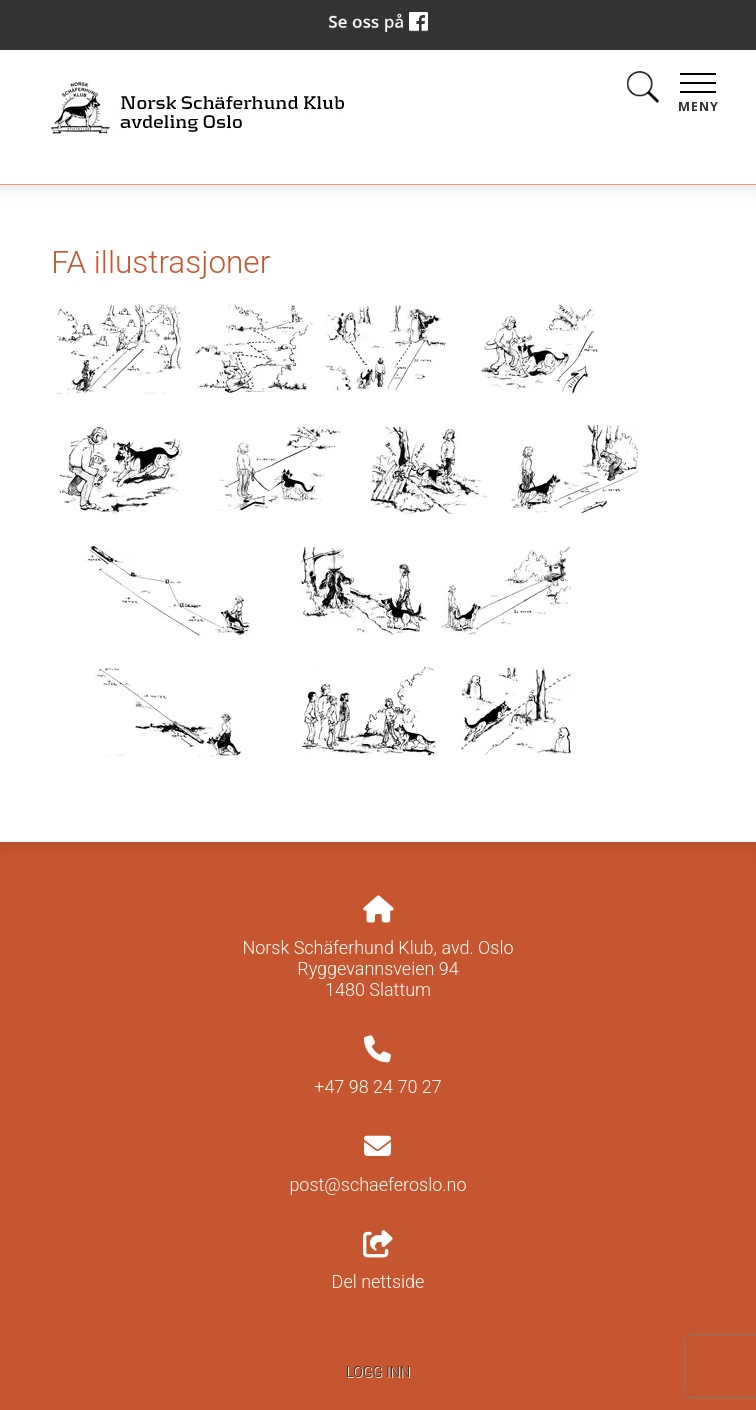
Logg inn (378, 1372)
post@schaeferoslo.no (377, 1184)
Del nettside (378, 1262)
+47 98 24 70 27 (378, 1086)
